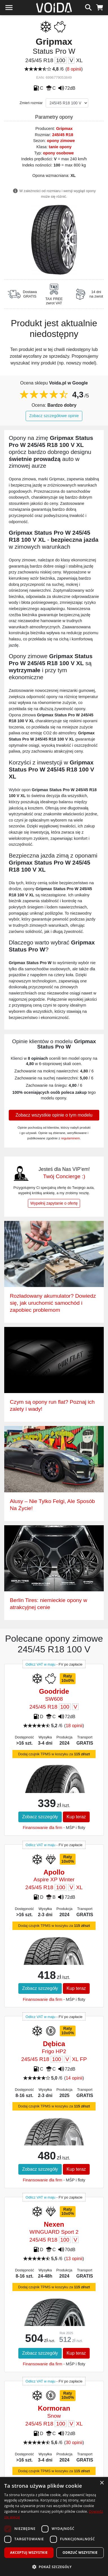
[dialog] (54, 2526)
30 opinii (74, 2442)
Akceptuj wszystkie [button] (29, 2552)
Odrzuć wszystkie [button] (80, 2552)
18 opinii (74, 1725)
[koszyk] (100, 7)
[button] (54, 2567)
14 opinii (74, 2078)
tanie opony (60, 147)
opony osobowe (58, 153)
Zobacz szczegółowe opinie (54, 415)
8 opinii (74, 69)
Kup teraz (76, 1816)
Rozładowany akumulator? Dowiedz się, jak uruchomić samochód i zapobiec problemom (53, 1303)
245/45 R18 (62, 134)
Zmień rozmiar (31, 103)
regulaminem (70, 1138)
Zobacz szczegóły (40, 1816)
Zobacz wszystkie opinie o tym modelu (54, 1115)
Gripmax (64, 128)
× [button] (102, 2483)
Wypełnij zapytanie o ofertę (54, 1203)
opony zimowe (61, 140)
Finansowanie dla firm (42, 1827)
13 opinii (74, 2258)
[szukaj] (88, 7)
